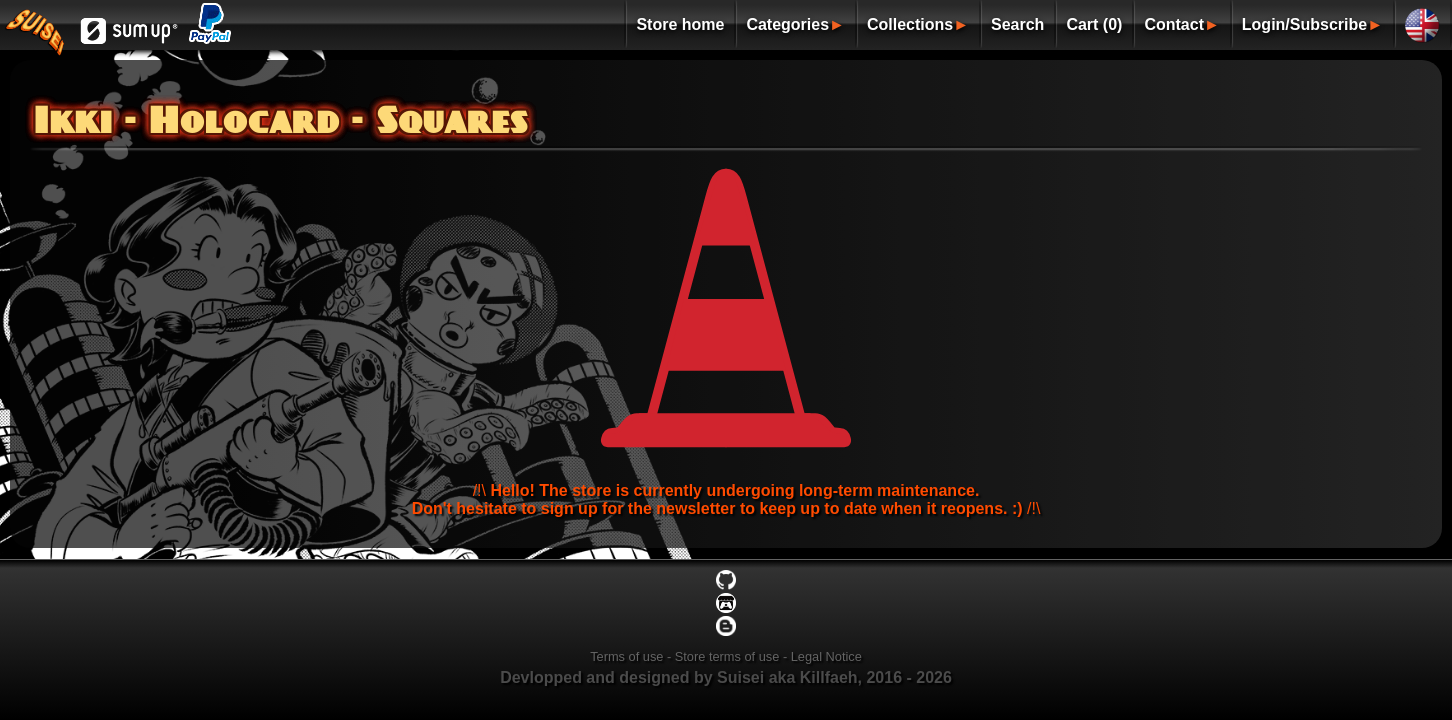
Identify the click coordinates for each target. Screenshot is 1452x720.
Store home (680, 24)
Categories (787, 24)
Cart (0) (1094, 24)
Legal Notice (826, 656)
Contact (1174, 24)
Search (1017, 24)
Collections (910, 24)
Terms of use (626, 656)
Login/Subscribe (1304, 24)
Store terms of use (727, 656)
